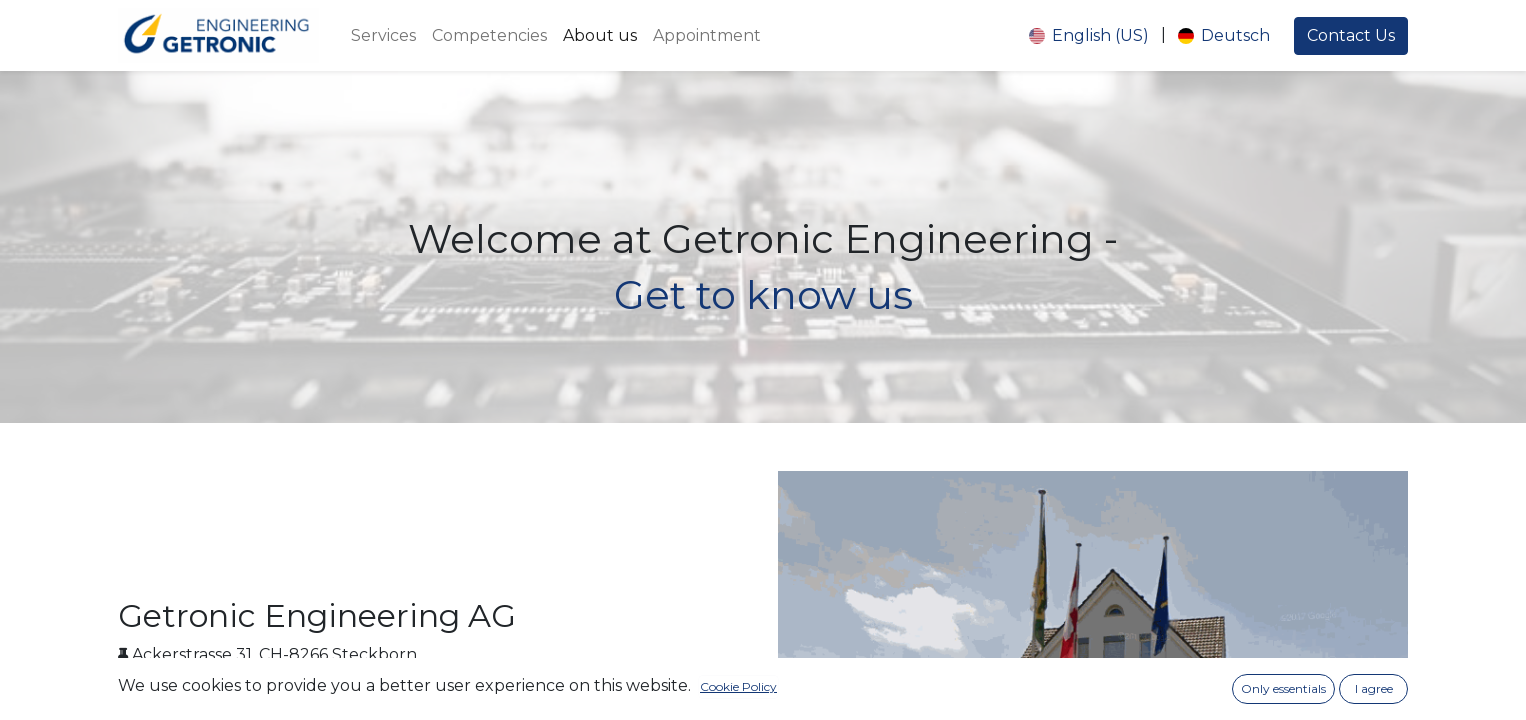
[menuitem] (383, 36)
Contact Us (1351, 35)
